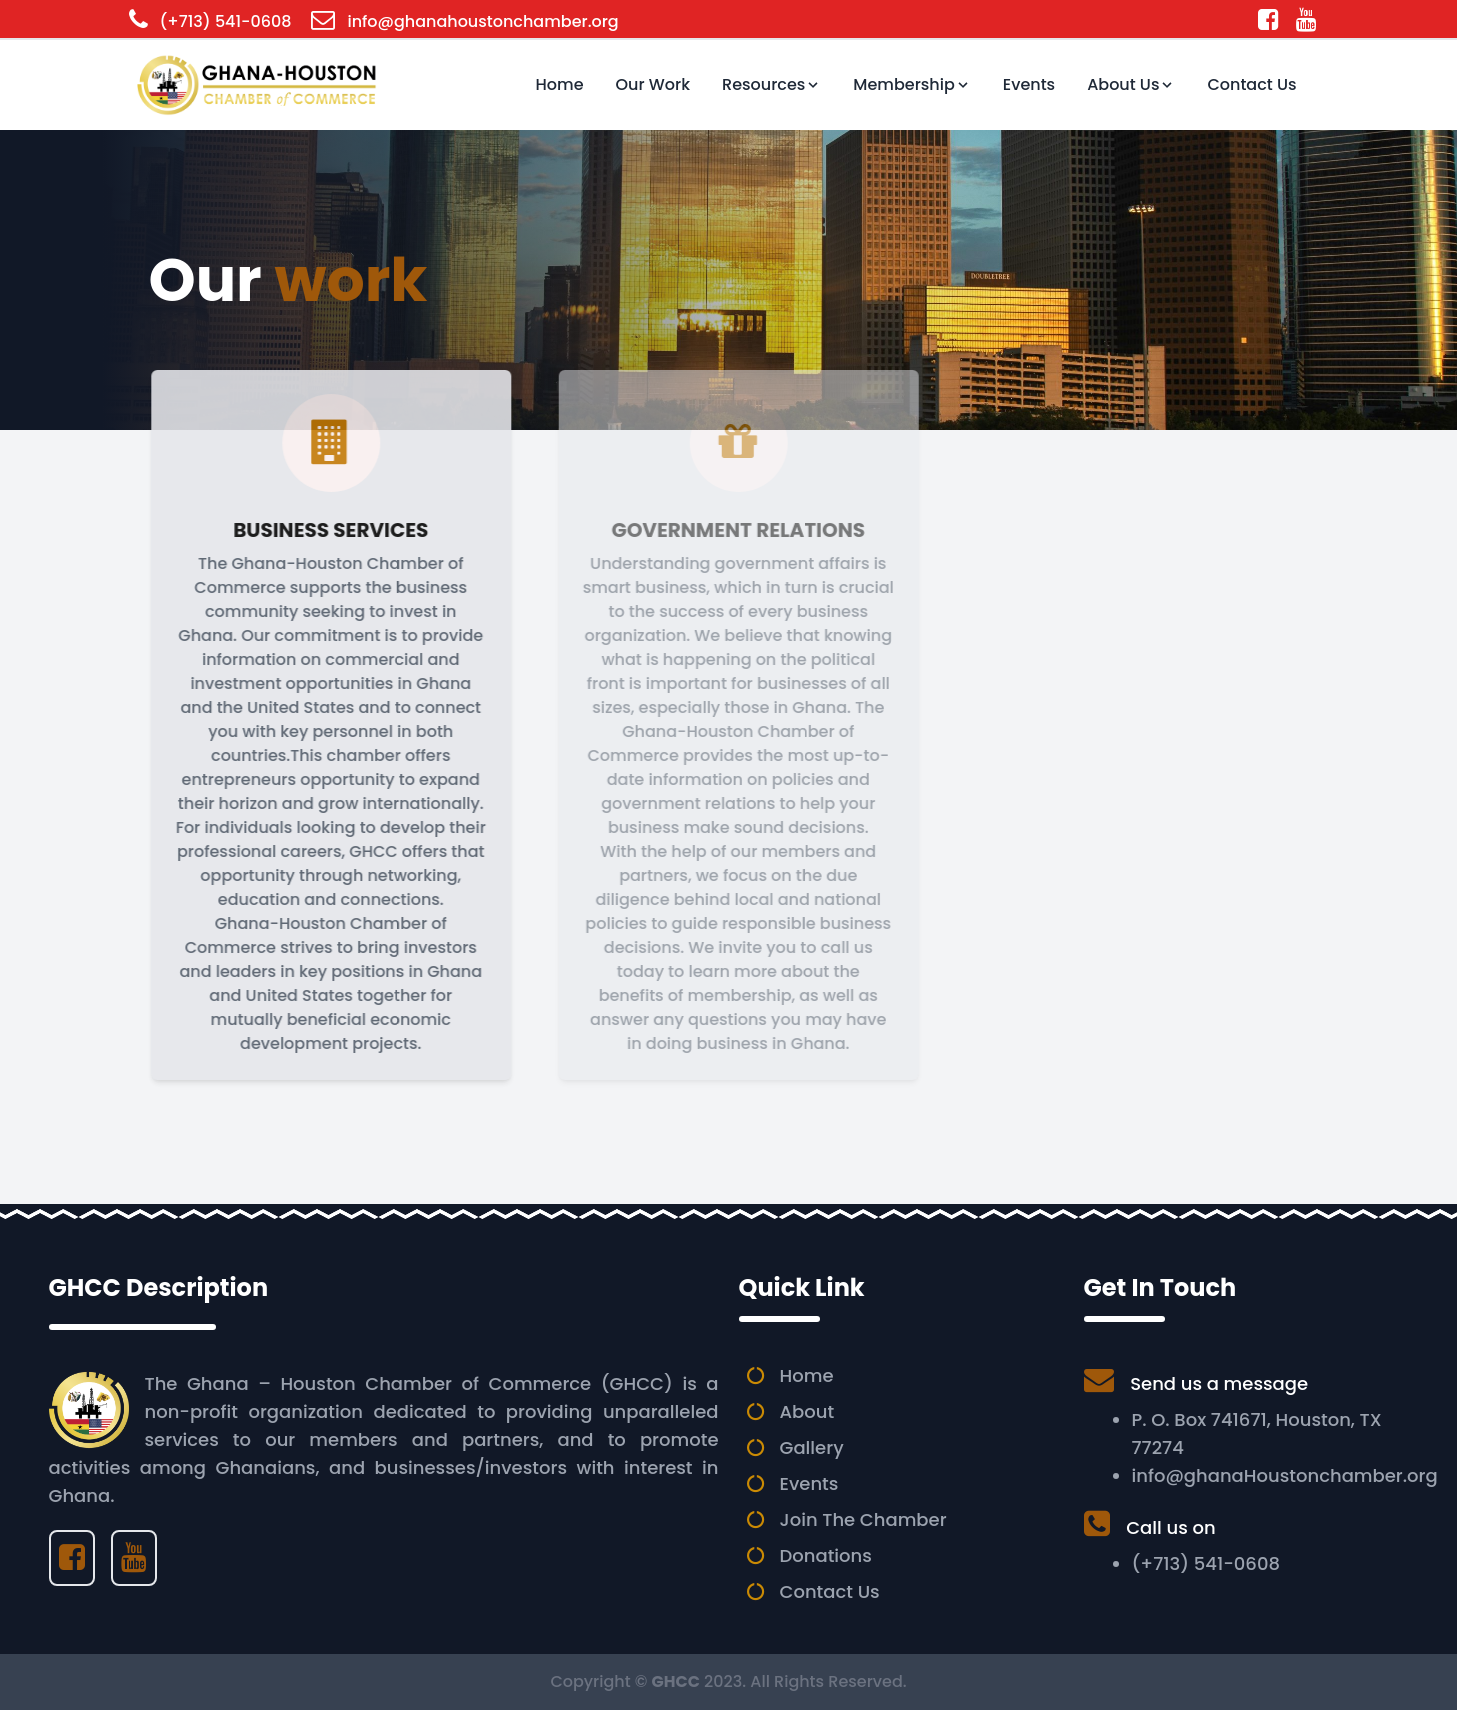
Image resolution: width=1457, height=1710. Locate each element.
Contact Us (1251, 84)
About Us (1131, 84)
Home (560, 84)
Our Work (653, 84)
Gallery (812, 1447)
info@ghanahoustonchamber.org (482, 21)
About (807, 1411)
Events (1029, 84)
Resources (771, 84)
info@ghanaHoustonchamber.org (1285, 1475)
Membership (911, 84)
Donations (826, 1555)
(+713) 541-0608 (226, 21)
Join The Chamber (863, 1519)
